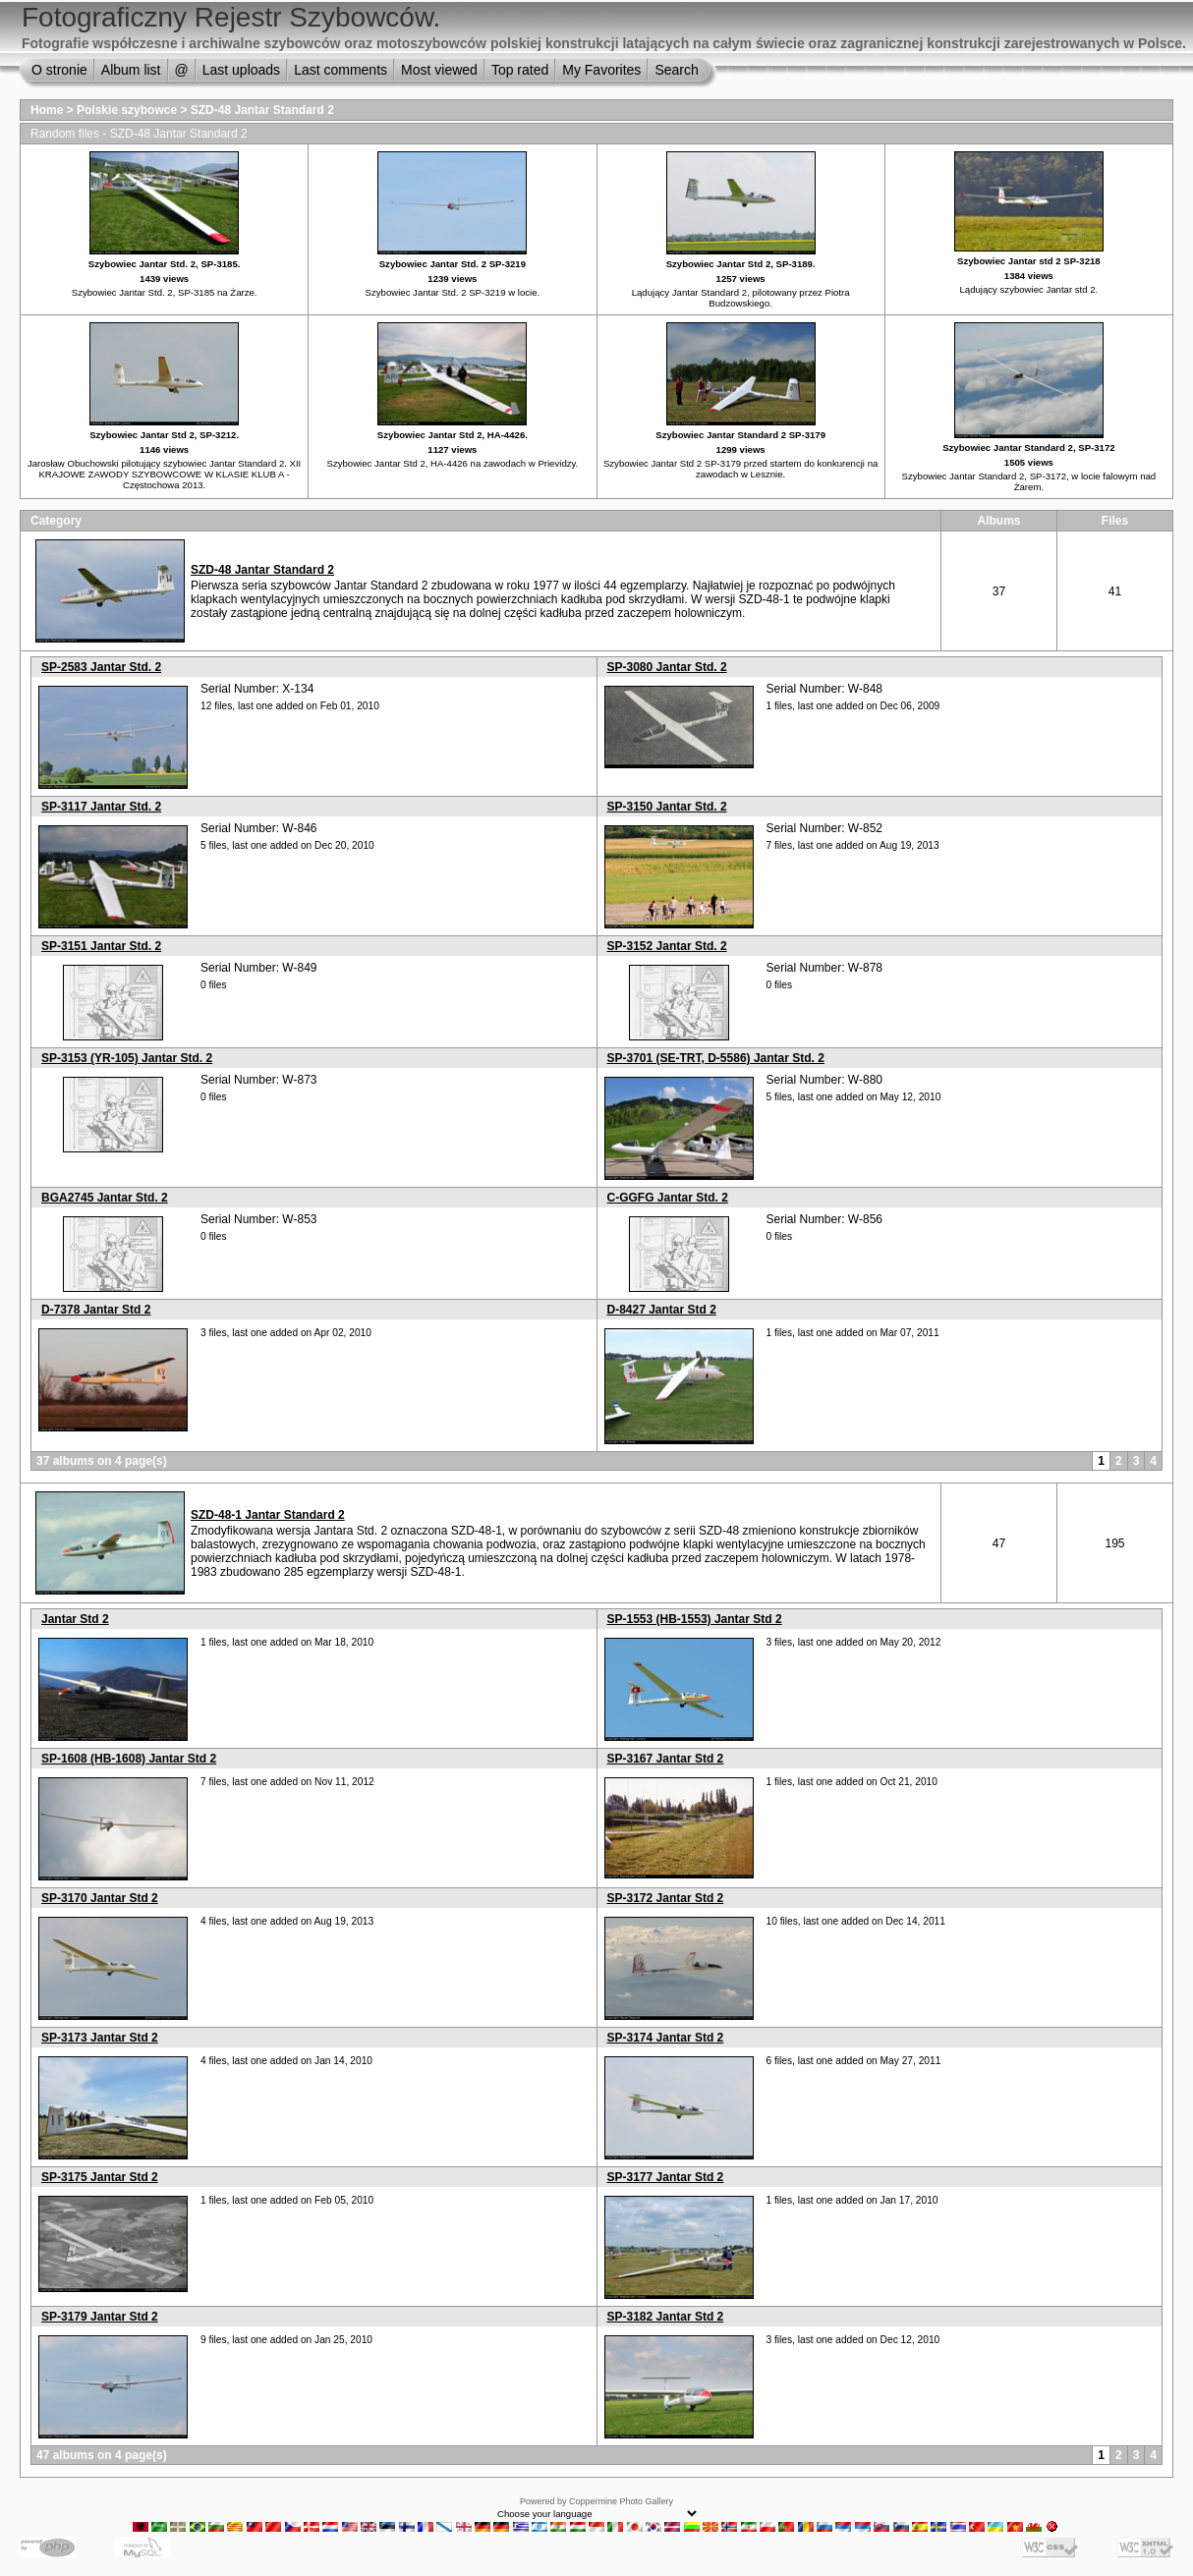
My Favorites (601, 70)
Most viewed (439, 70)
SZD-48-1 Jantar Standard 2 (268, 1515)
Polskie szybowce (127, 110)
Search (676, 70)
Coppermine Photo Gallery (621, 2501)
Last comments (340, 70)
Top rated (519, 70)
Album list (131, 70)
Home (46, 110)
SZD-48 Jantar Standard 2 (262, 110)
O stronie (59, 70)
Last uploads (241, 70)
